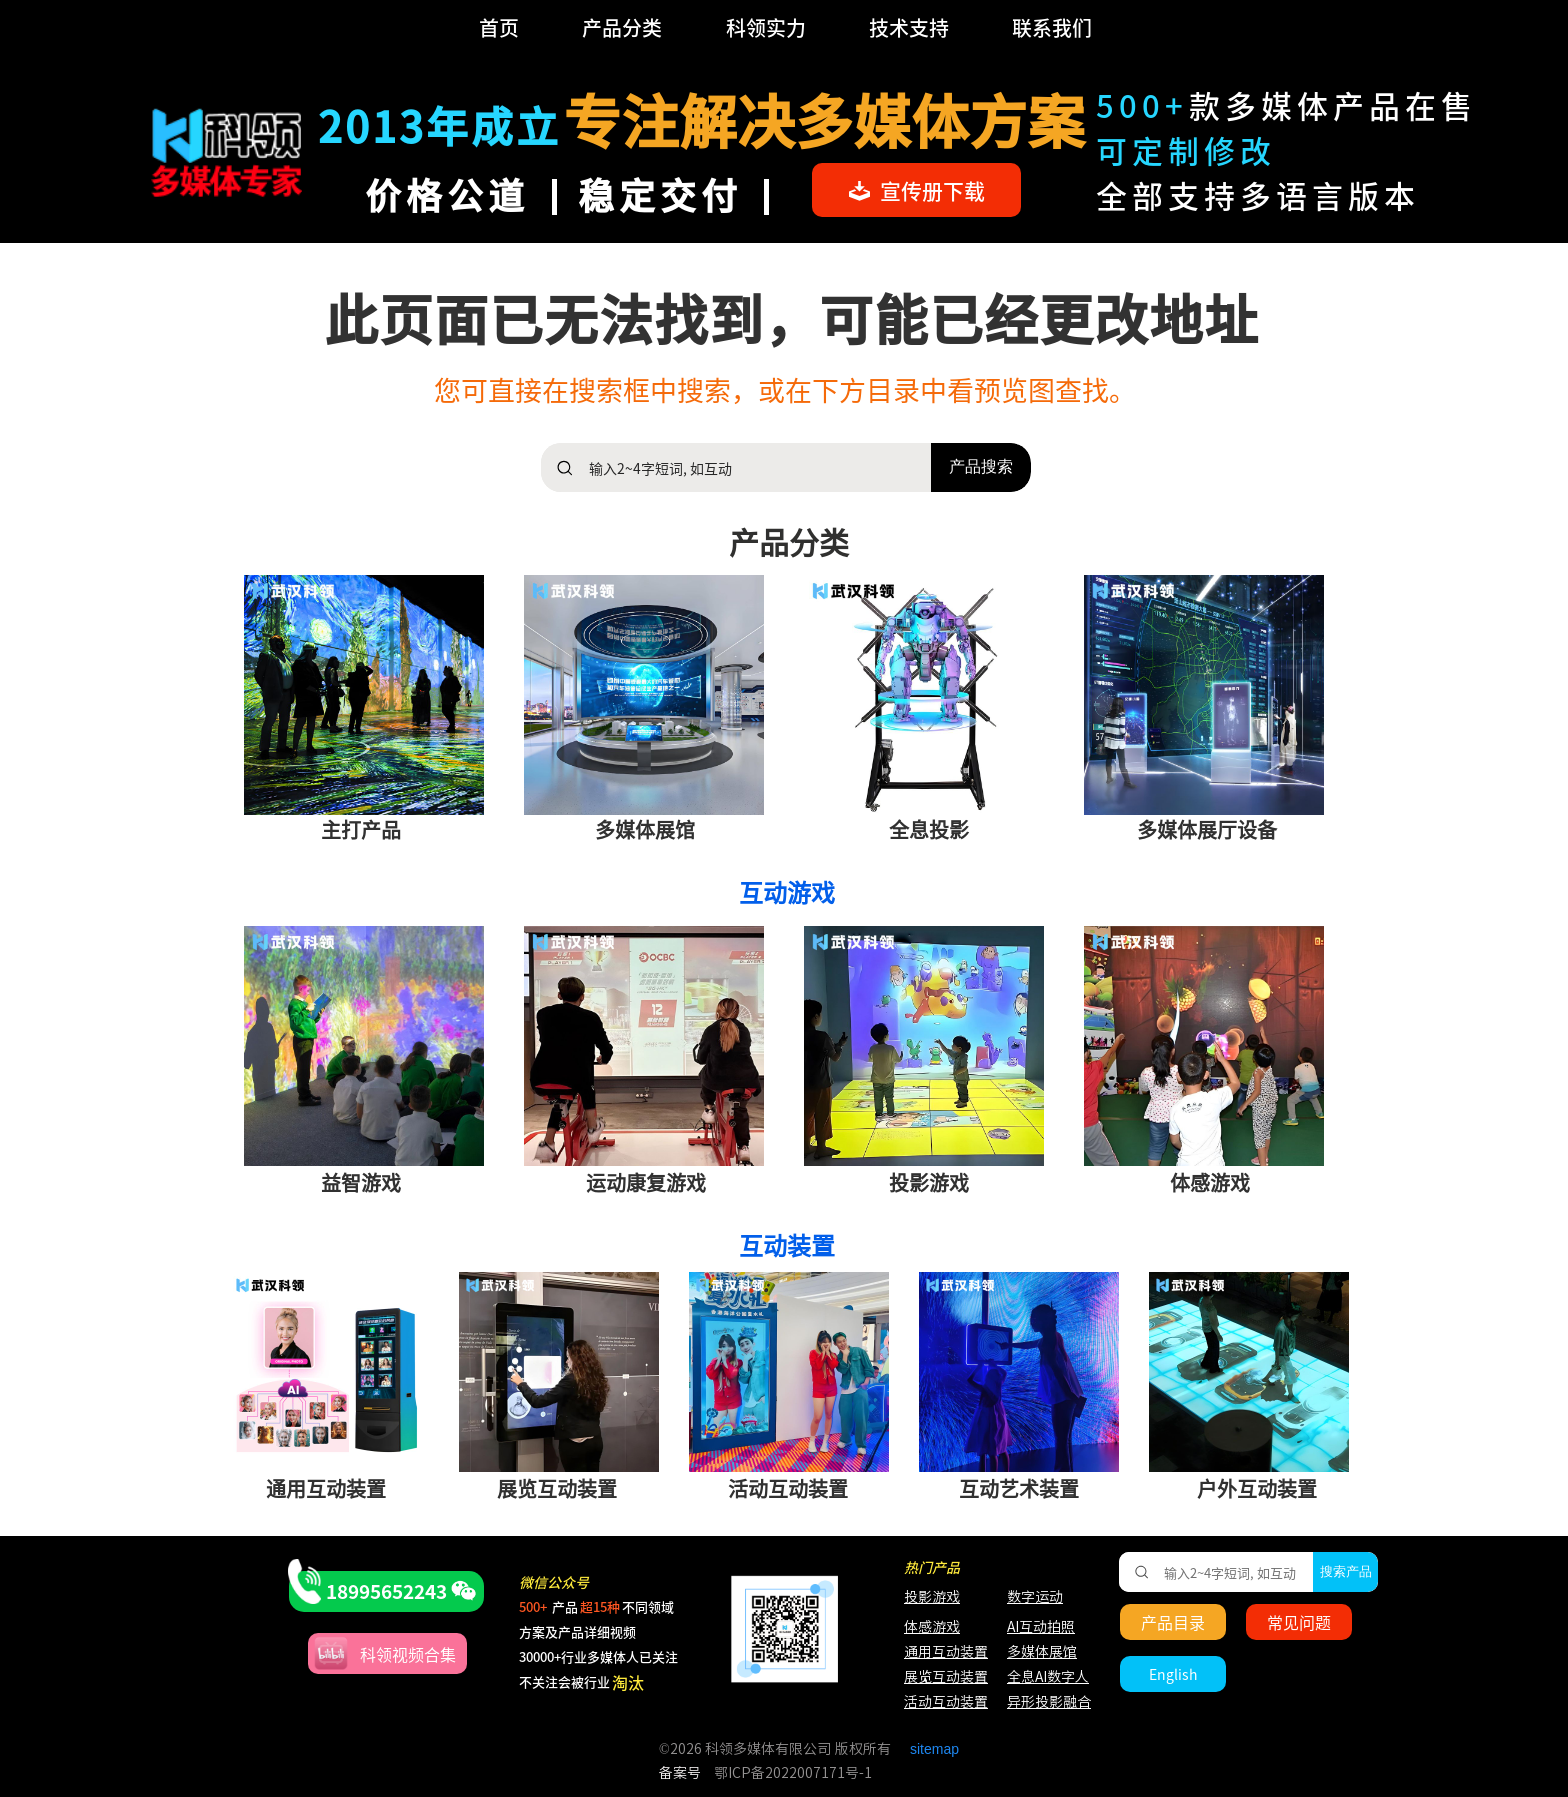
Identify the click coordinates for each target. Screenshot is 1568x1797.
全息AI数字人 (1048, 1677)
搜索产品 (1346, 1571)
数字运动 (1035, 1597)
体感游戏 (932, 1627)
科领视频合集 (408, 1654)
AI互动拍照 (1039, 1627)
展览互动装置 (936, 1677)
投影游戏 (932, 1597)
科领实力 (766, 27)
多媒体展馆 (1042, 1652)
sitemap (934, 1749)
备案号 (680, 1773)
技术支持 (909, 27)
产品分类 (622, 27)
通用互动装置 (936, 1652)
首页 (499, 27)
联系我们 (1052, 27)
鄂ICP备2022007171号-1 (793, 1773)
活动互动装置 (946, 1702)
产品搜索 (981, 466)
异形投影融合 (1046, 1702)
